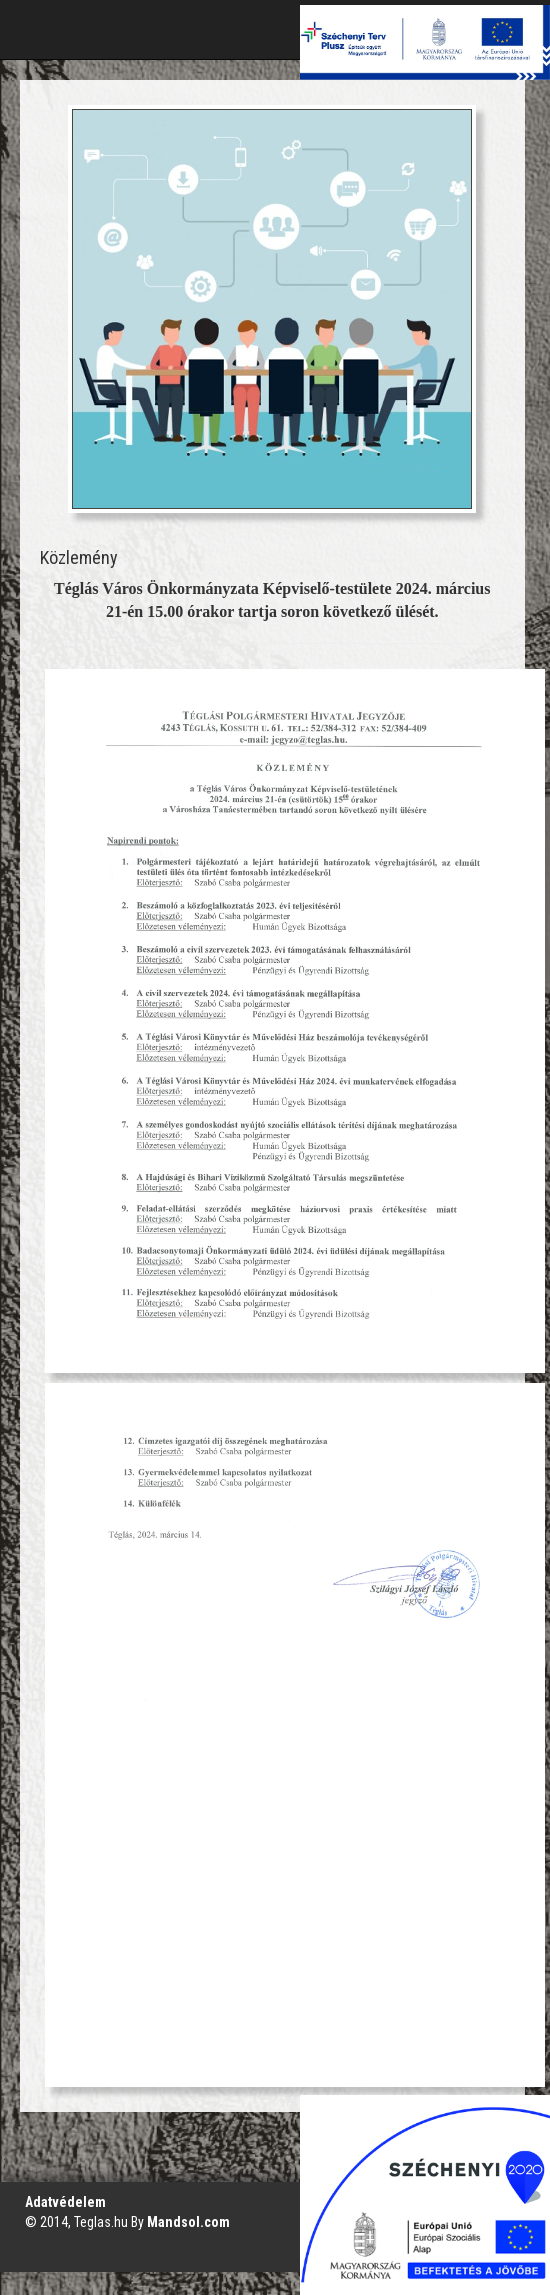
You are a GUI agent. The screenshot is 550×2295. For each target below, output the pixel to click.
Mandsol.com (188, 2222)
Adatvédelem (65, 2202)
